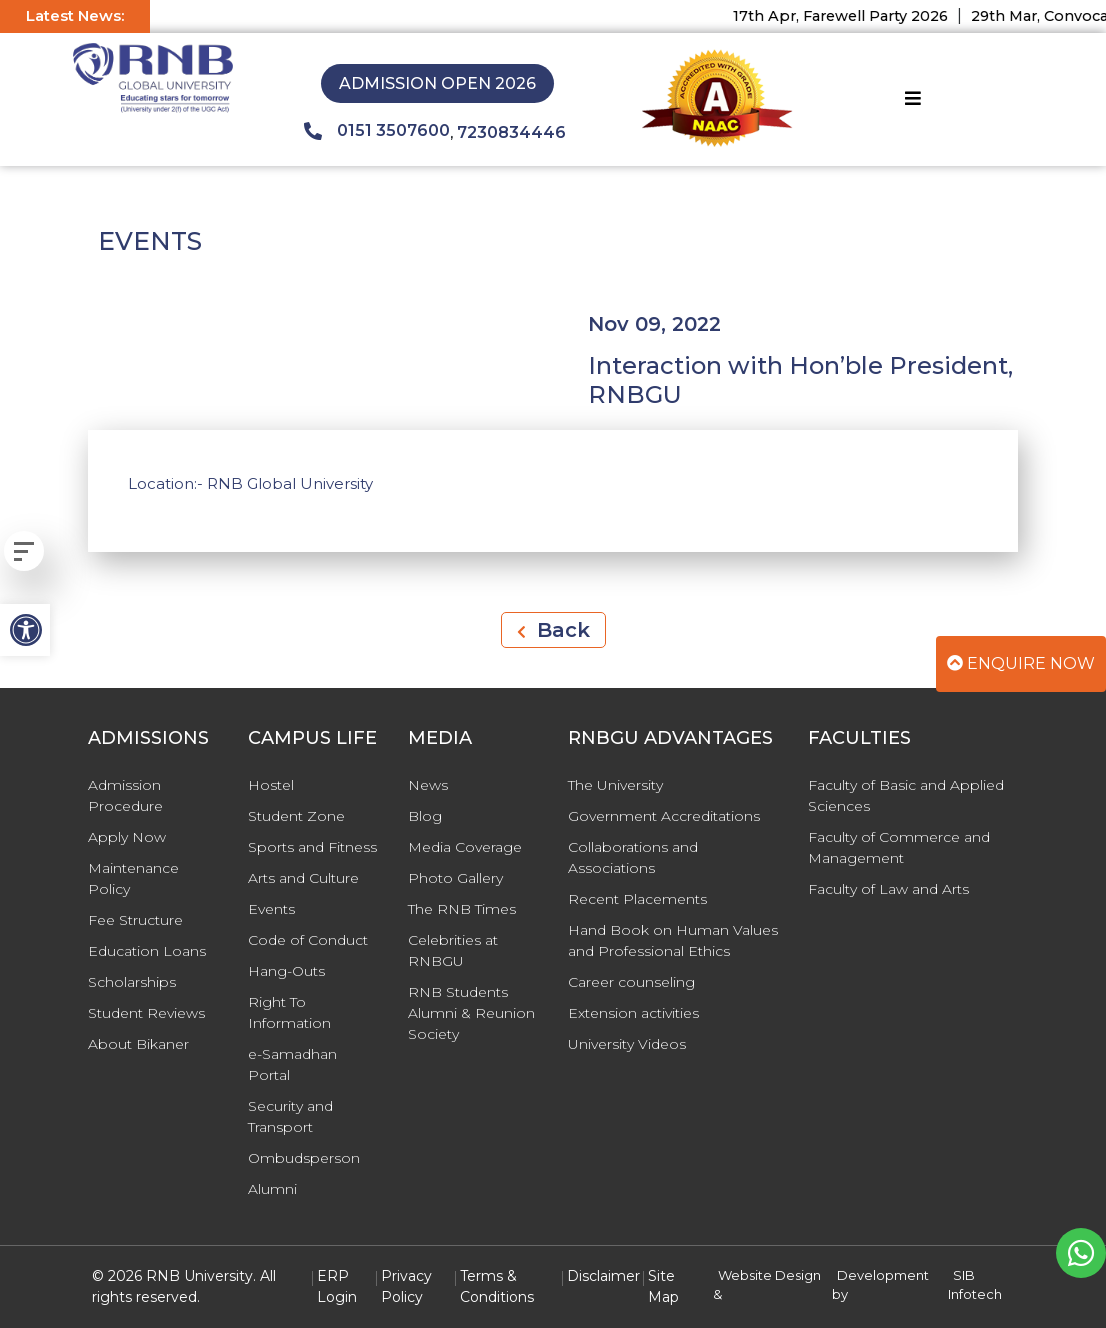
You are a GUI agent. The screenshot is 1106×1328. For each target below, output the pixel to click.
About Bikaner (138, 1044)
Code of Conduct (308, 940)
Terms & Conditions (497, 1286)
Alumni (272, 1189)
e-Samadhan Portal (292, 1064)
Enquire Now (1021, 663)
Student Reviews (146, 1013)
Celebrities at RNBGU (453, 950)
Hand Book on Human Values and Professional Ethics (673, 940)
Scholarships (132, 982)
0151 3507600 (377, 131)
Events (271, 909)
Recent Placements (637, 899)
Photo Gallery (455, 878)
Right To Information (289, 1012)
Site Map (663, 1286)
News (428, 785)
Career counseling (631, 982)
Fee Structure (135, 920)
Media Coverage (465, 847)
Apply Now (127, 837)
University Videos (627, 1044)
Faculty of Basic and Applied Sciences (906, 795)
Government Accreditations (664, 816)
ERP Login (337, 1286)
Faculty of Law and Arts (888, 889)
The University (615, 785)
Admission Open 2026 (437, 83)
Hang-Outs (286, 971)
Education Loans (147, 951)
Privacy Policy (406, 1286)
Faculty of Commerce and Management (899, 847)
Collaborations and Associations (633, 857)
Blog (425, 816)
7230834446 (511, 132)
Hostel (271, 785)
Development (883, 1275)
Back (553, 630)
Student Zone (296, 816)
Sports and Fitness (312, 847)
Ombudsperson (304, 1158)
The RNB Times (462, 909)
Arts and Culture (303, 878)
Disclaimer (603, 1276)
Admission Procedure (125, 795)
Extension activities (633, 1013)
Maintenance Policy (133, 878)
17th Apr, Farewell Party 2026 (851, 16)
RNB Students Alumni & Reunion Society (471, 1013)
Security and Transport (290, 1116)
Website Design (769, 1275)
